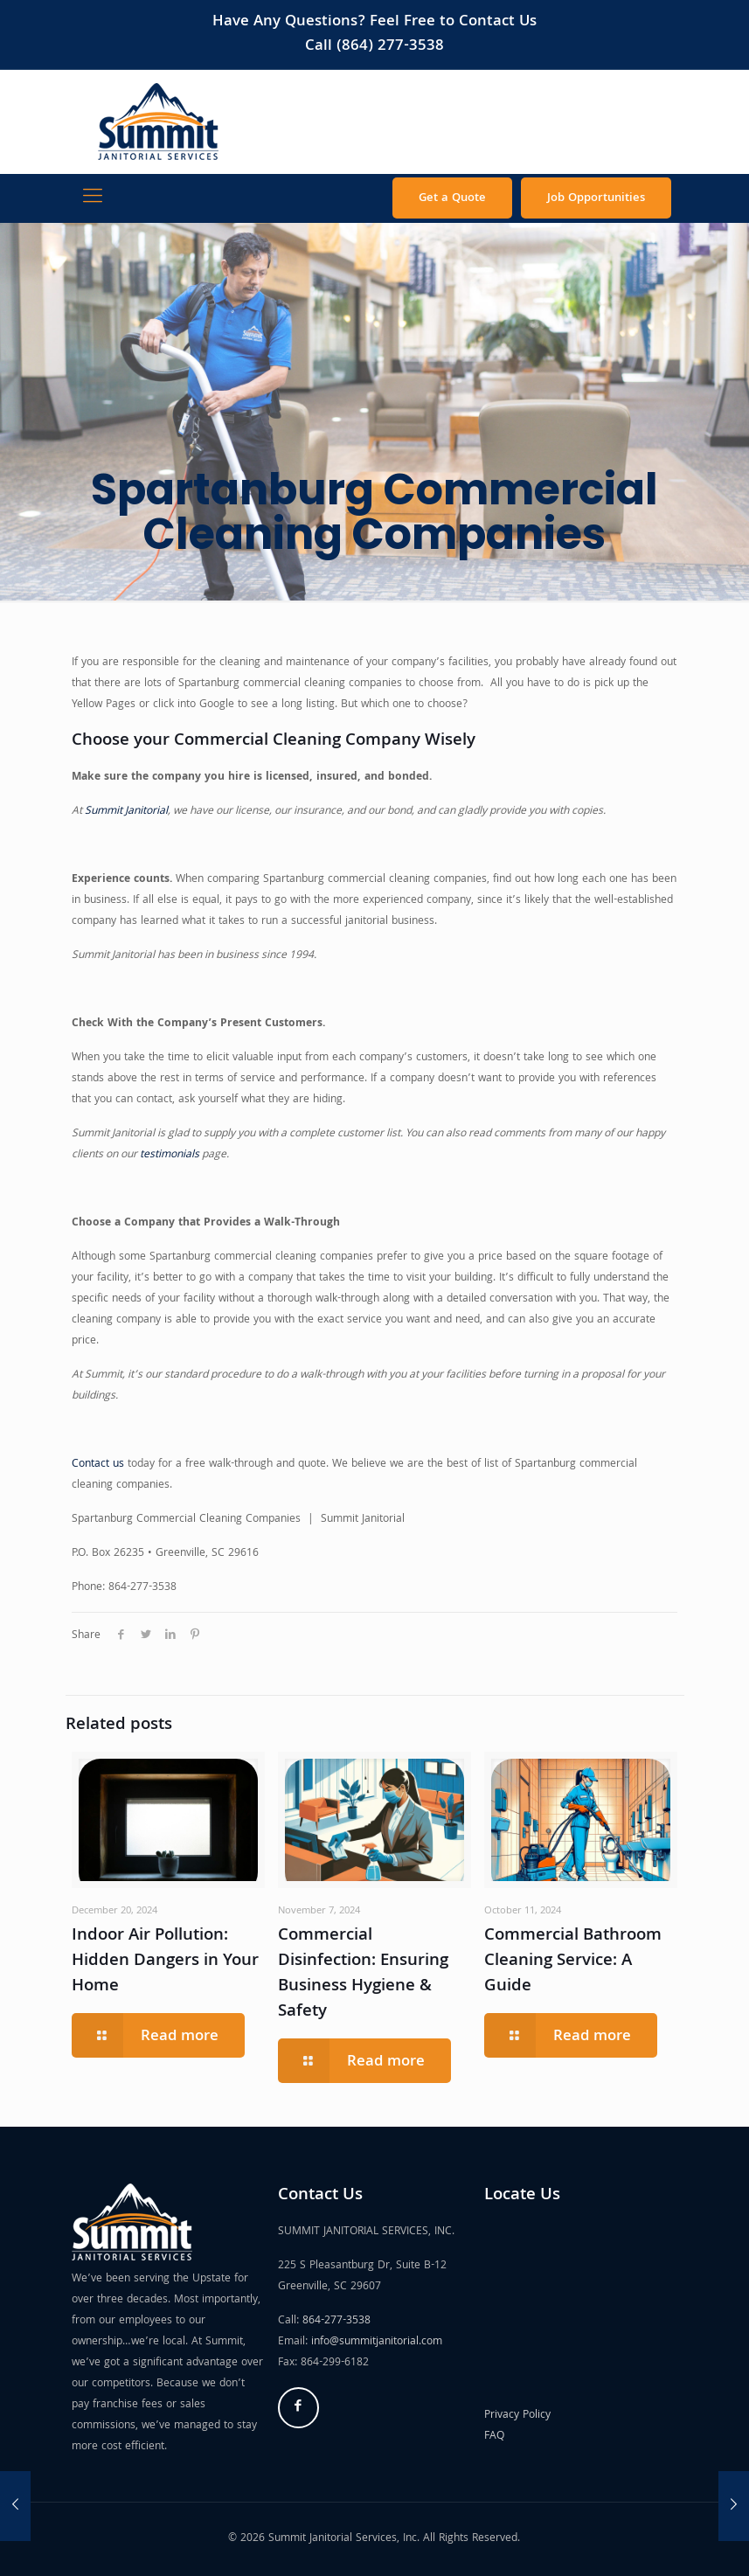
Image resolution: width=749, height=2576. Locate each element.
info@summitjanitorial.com (376, 2342)
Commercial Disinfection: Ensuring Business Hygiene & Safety (363, 1974)
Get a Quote (452, 198)
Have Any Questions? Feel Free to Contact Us (374, 22)
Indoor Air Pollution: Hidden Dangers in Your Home (165, 1961)
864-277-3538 (336, 2321)
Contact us (98, 1464)
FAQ (494, 2436)
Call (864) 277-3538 (374, 47)
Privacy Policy (517, 2415)
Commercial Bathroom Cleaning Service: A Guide (573, 1961)
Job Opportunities (596, 198)
